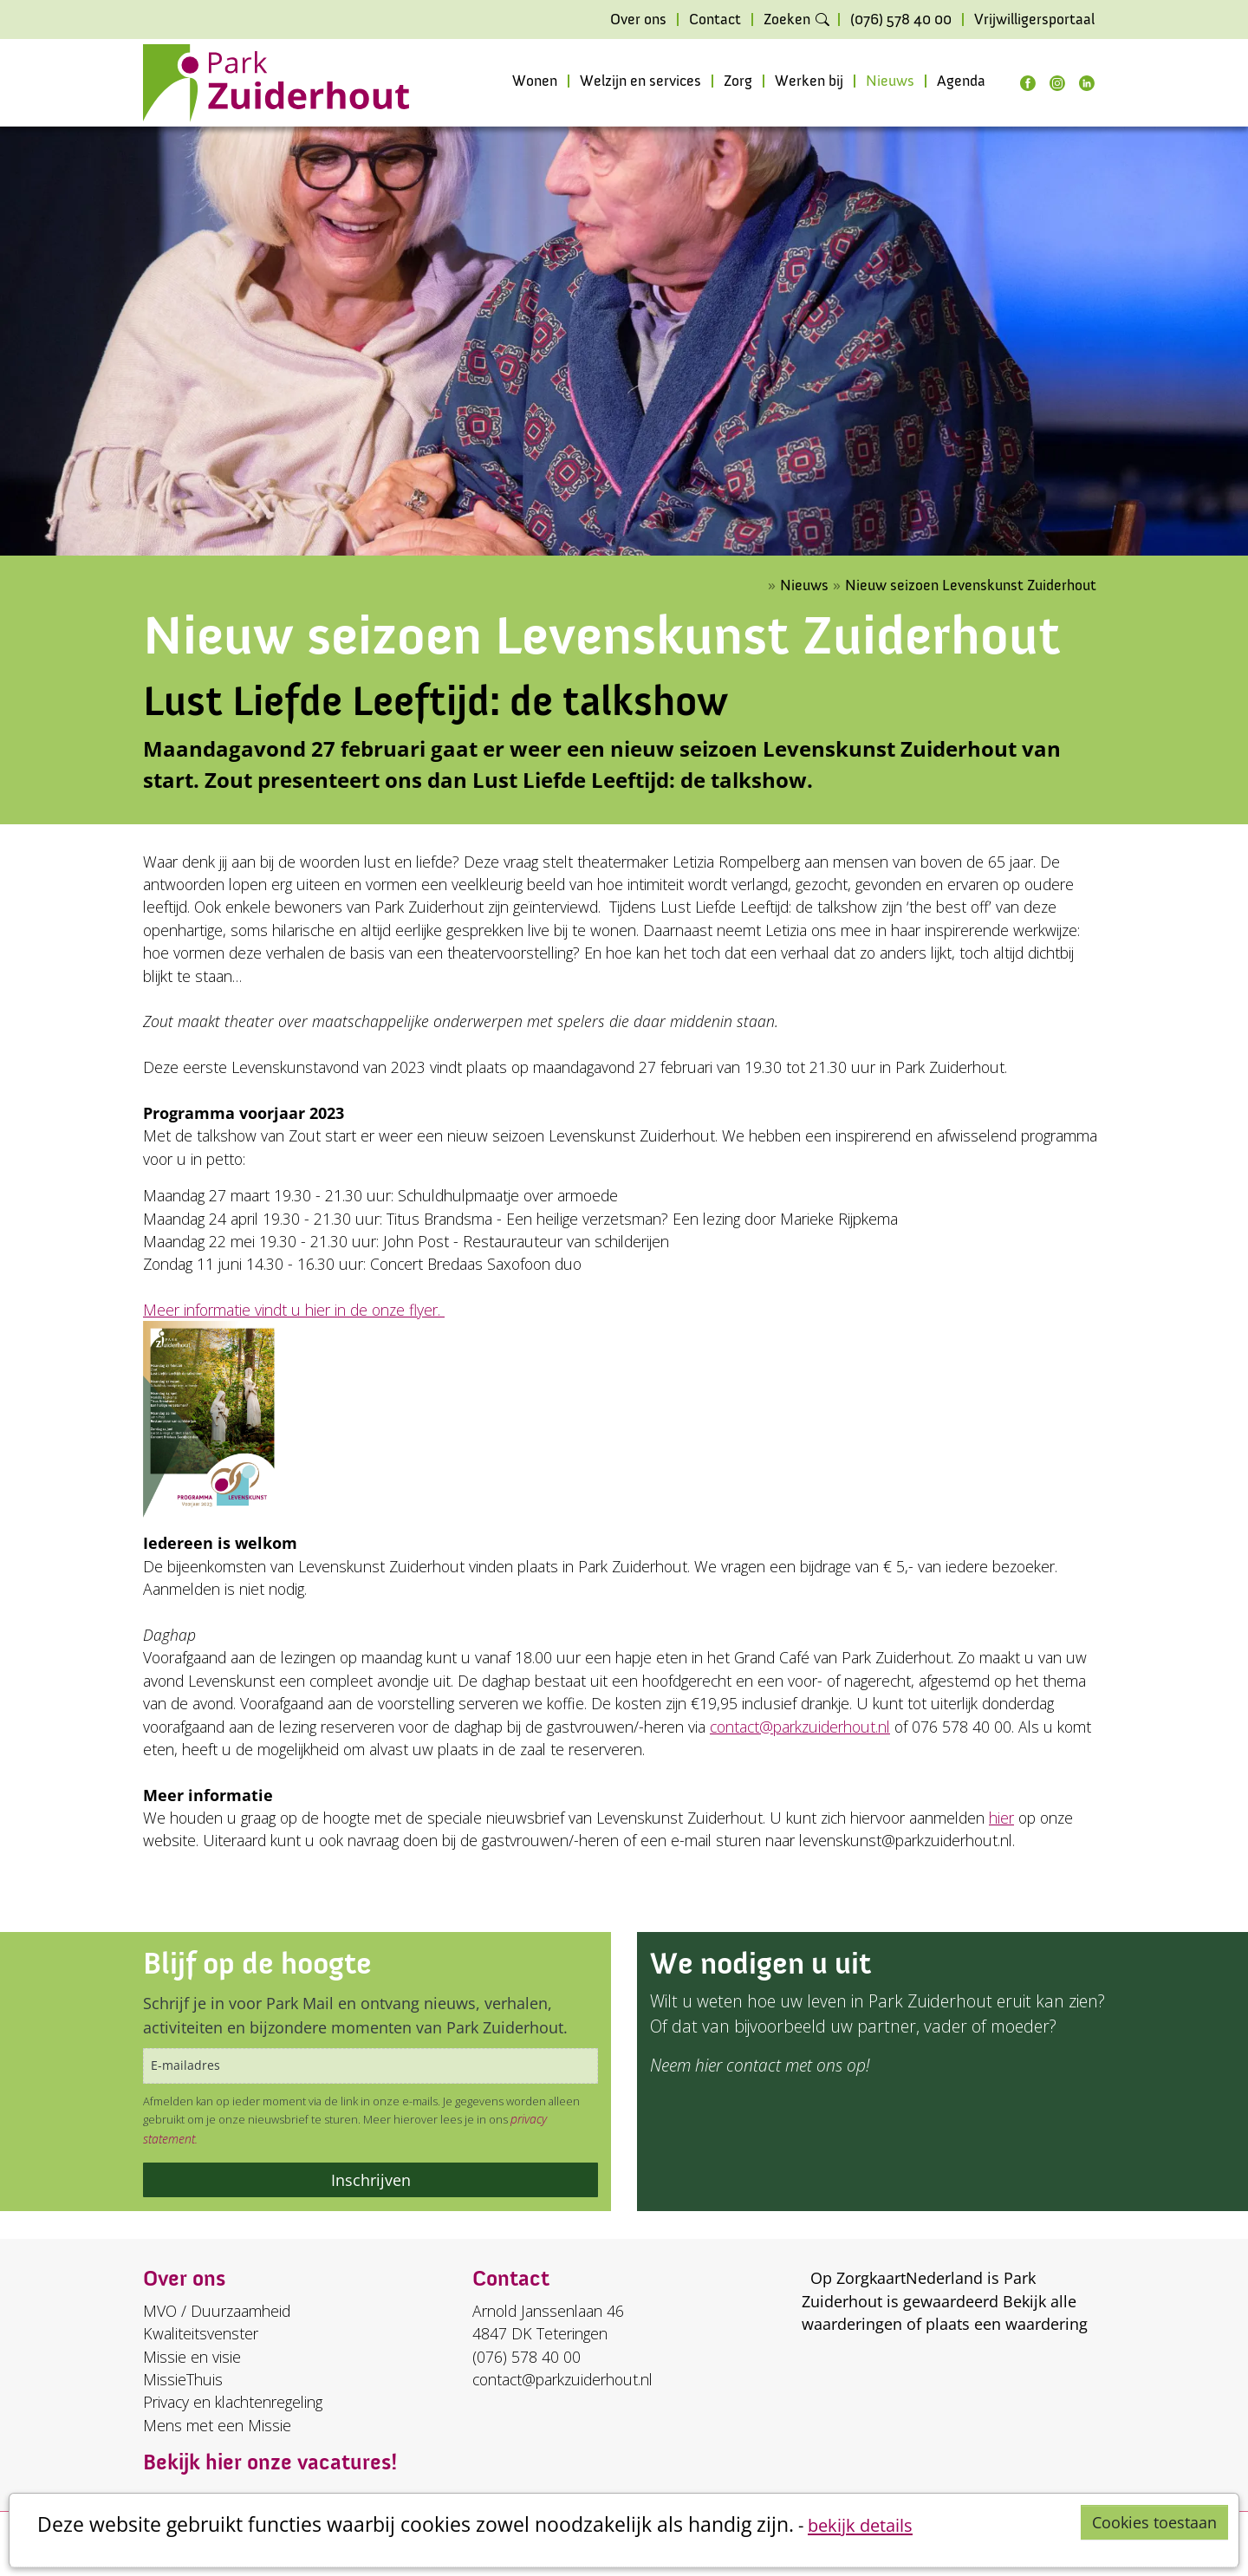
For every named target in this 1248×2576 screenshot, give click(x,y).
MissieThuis (183, 2379)
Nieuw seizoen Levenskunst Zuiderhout (970, 585)
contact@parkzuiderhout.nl (800, 1726)
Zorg (738, 81)
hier (1001, 1817)
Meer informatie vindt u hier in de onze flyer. (294, 1309)
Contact (715, 20)
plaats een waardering (1007, 2323)
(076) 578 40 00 (901, 20)
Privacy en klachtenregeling (232, 2401)
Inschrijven (371, 2179)
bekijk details (860, 2525)
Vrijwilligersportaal (1034, 20)
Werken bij (809, 81)
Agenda (961, 81)
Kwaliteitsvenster (200, 2333)
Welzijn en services (640, 81)
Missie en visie (192, 2356)
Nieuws (890, 81)
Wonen (534, 81)
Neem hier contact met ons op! (759, 2065)
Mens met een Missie (217, 2425)
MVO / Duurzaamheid (216, 2310)
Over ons (638, 20)
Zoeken (787, 20)
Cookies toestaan (1154, 2522)
